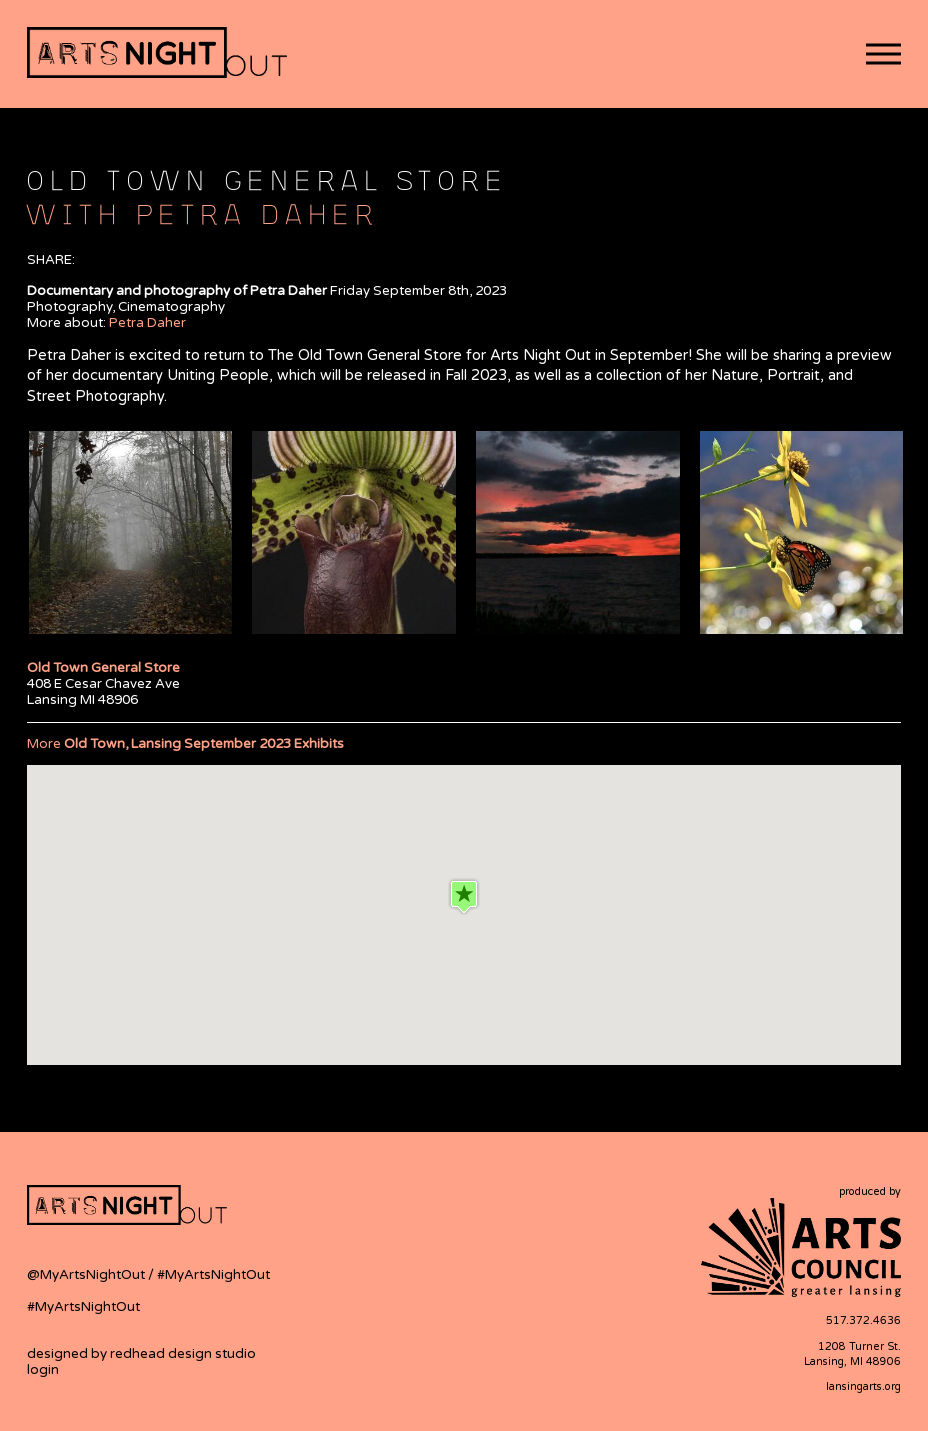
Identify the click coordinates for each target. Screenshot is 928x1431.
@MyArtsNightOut (87, 1275)
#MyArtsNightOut (213, 1275)
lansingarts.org (863, 1386)
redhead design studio (183, 1354)
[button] (883, 54)
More (185, 744)
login (43, 1370)
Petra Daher (147, 323)
